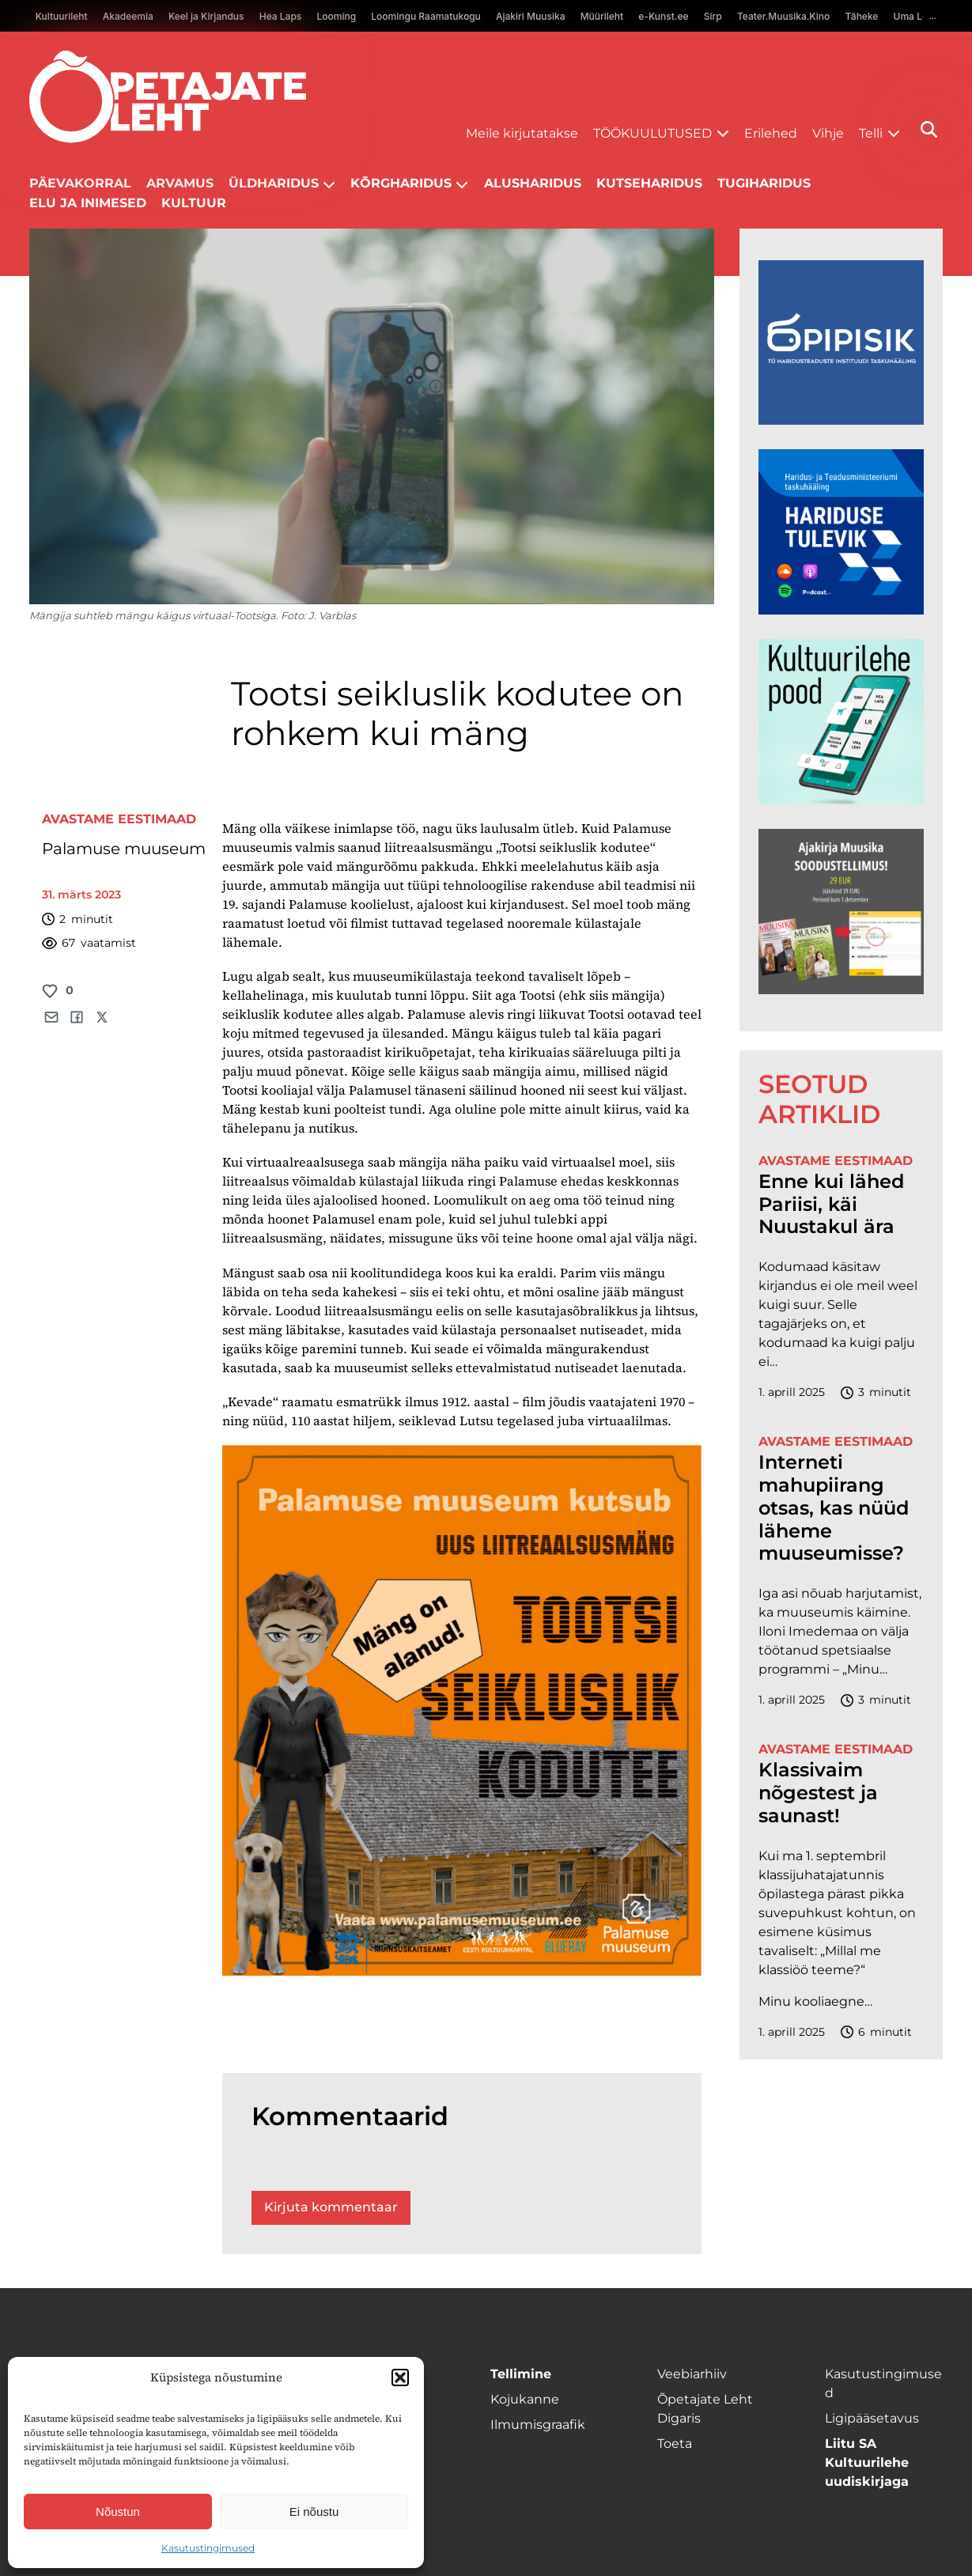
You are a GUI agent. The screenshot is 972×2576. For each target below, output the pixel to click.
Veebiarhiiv (692, 2373)
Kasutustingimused (208, 2548)
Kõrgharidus (401, 183)
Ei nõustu (314, 2511)
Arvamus (180, 183)
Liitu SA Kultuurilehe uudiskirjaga (867, 2462)
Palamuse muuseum (124, 848)
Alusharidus (532, 183)
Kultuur (193, 202)
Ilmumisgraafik (537, 2424)
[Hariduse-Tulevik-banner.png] (841, 610)
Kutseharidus (649, 183)
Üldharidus (274, 183)
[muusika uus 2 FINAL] (841, 989)
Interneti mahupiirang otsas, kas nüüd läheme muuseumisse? (833, 1507)
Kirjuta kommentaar (331, 2207)
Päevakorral (80, 183)
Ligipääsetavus (872, 2418)
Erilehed (770, 133)
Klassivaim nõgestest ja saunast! (818, 1793)
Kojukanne (524, 2399)
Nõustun (118, 2511)
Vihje (828, 133)
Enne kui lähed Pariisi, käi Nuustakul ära (831, 1205)
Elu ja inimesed (87, 202)
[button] (400, 2377)
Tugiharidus (764, 183)
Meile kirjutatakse (522, 133)
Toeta (674, 2443)
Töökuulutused (652, 133)
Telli (871, 133)
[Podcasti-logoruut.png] (841, 420)
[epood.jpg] (841, 800)
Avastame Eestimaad (119, 819)
